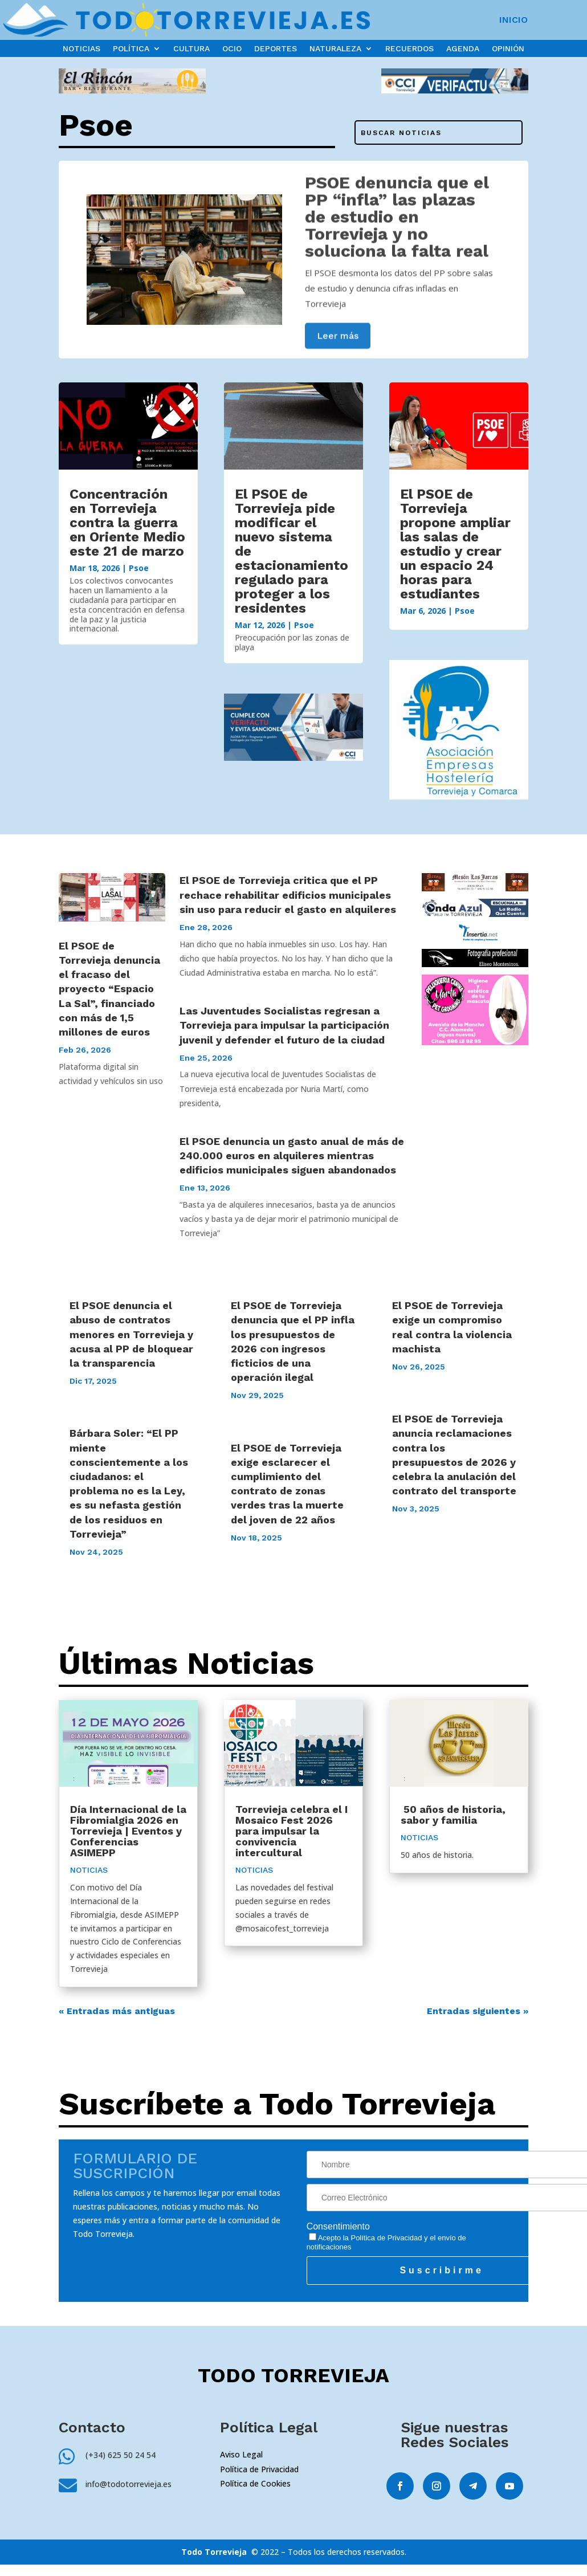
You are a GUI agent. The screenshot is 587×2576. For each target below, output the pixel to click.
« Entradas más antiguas (117, 2011)
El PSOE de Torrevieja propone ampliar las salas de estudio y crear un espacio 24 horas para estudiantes (455, 544)
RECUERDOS (409, 48)
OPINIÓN (508, 48)
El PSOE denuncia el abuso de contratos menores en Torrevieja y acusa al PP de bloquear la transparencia (131, 1334)
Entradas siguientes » (477, 2011)
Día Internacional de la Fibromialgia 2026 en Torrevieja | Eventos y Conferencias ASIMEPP (128, 1830)
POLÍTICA (131, 48)
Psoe (139, 568)
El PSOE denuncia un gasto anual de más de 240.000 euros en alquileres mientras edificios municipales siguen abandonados (292, 1155)
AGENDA (462, 48)
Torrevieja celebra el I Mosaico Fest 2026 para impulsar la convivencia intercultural (291, 1830)
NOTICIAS (81, 48)
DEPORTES (275, 48)
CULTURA (191, 48)
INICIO (513, 20)
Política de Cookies (255, 2483)
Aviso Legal (241, 2454)
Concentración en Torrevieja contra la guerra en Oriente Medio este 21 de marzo (127, 522)
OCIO (232, 48)
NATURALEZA (335, 48)
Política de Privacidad (386, 2237)
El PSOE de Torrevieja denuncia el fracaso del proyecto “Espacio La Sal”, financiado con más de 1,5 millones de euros (109, 989)
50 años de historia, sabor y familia (453, 1814)
